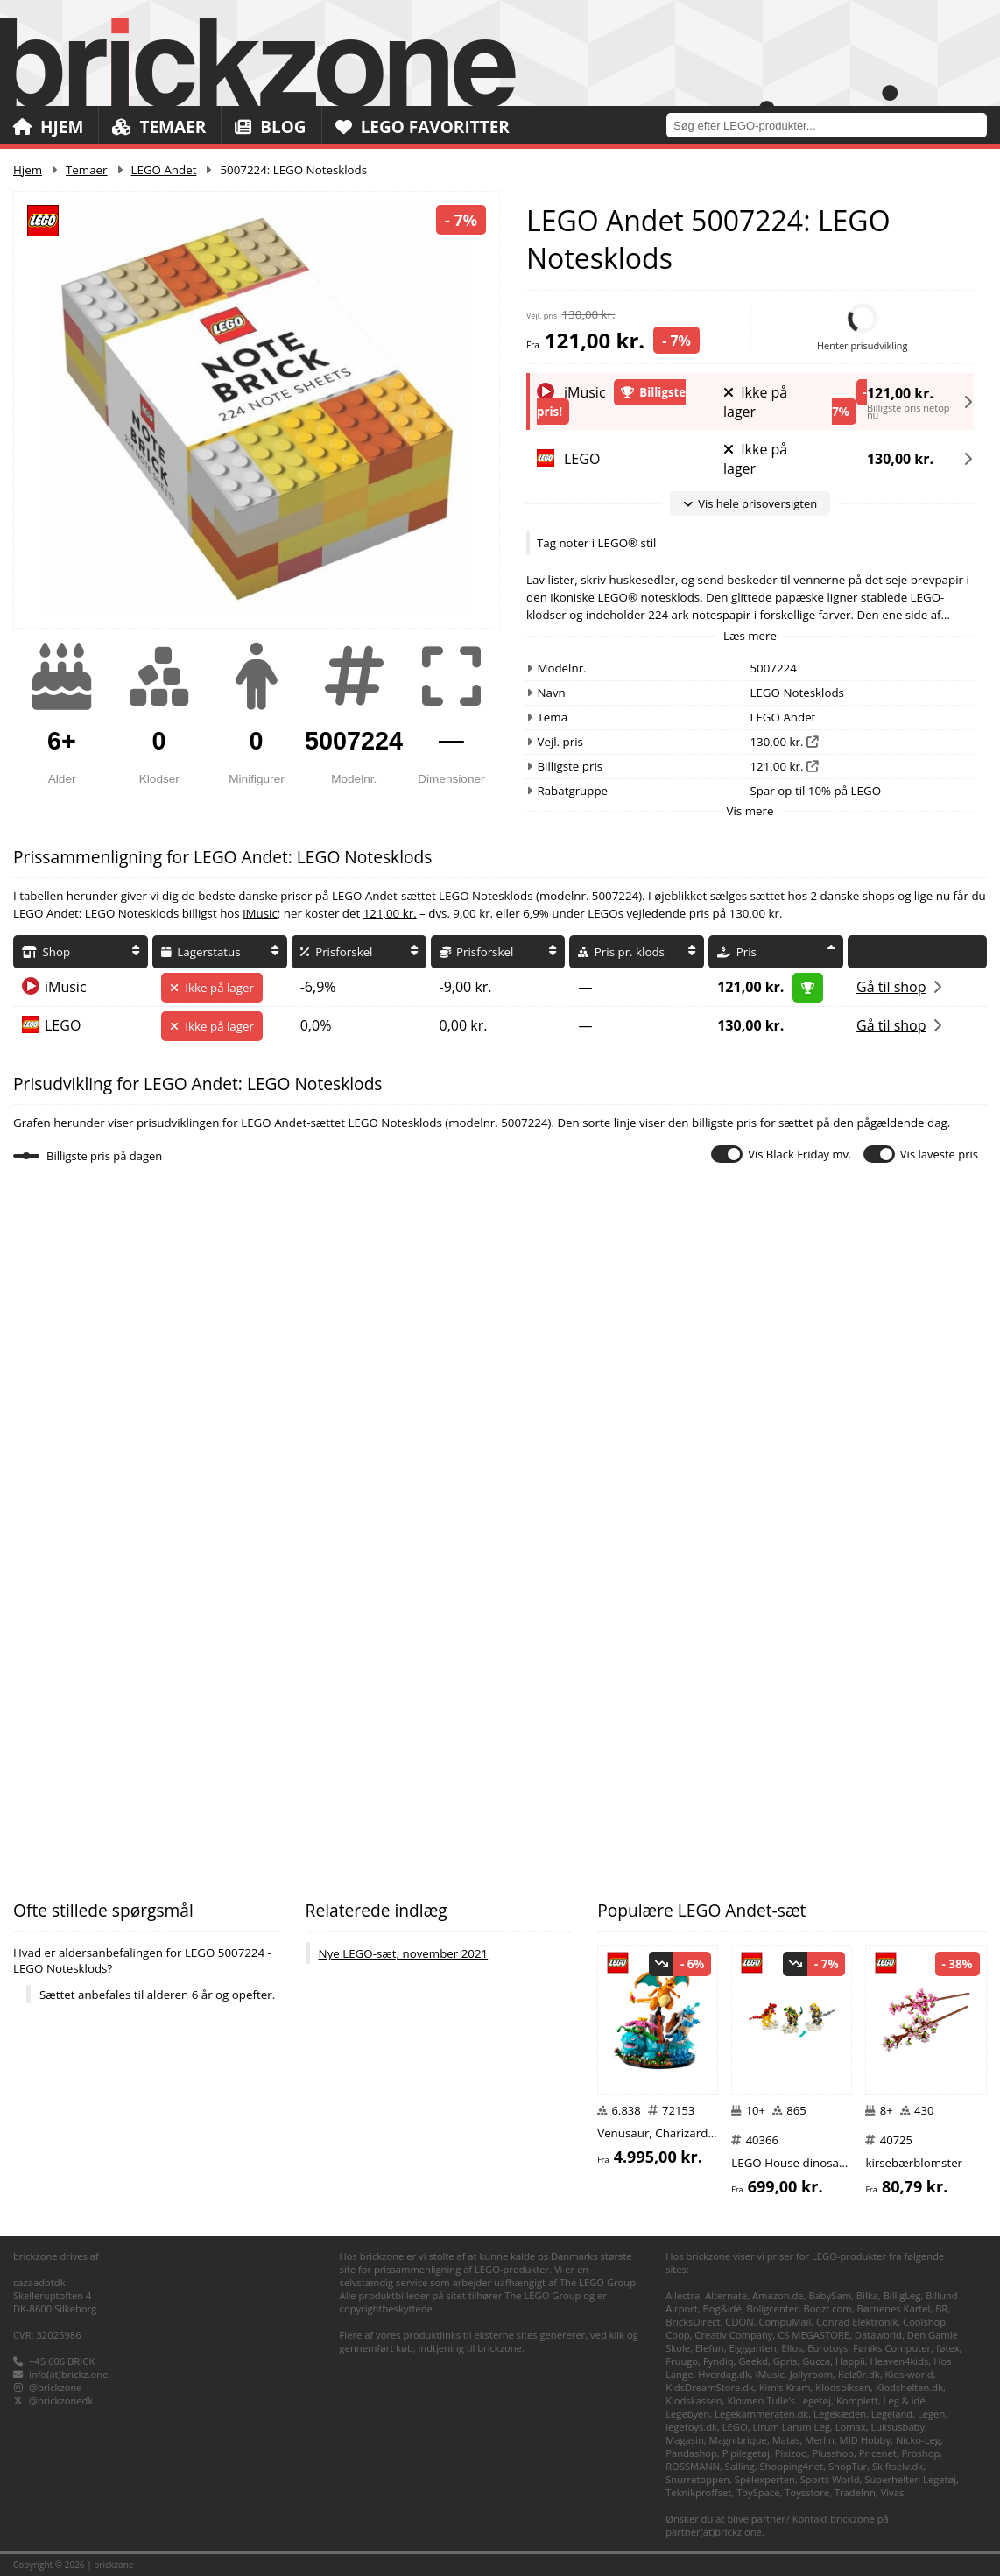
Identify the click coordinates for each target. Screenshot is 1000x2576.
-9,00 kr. (466, 986)
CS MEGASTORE (813, 2334)
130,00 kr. (900, 458)
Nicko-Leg (918, 2439)
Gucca (816, 2361)
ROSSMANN (692, 2466)
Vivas (893, 2492)
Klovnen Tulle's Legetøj (779, 2400)
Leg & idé (905, 2400)
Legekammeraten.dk (761, 2413)
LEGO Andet (164, 170)
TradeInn (855, 2492)
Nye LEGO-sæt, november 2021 (404, 1953)
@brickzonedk (61, 2400)
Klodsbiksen (842, 2387)
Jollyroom (811, 2374)
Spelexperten (765, 2479)
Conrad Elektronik (857, 2321)
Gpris (785, 2361)
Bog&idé (722, 2308)
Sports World (830, 2479)
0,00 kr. (464, 1025)
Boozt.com (827, 2308)
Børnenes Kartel (894, 2308)
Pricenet (878, 2453)
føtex (948, 2347)
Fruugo (681, 2361)
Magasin (684, 2439)
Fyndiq (718, 2361)
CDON (739, 2321)
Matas (786, 2439)
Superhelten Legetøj (910, 2479)
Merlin (819, 2439)
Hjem (48, 127)
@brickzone (55, 2387)
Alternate (726, 2295)
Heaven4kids (899, 2361)
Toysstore (807, 2492)
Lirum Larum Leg (791, 2426)
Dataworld (878, 2334)
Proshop (921, 2453)
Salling (740, 2466)
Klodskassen (693, 2400)
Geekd (752, 2361)
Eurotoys (827, 2347)
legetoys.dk (691, 2426)
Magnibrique (738, 2439)
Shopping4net (791, 2466)
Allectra (682, 2295)
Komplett (857, 2400)
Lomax (850, 2426)
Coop (677, 2334)
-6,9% (318, 986)
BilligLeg (902, 2295)
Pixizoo (791, 2453)
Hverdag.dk (724, 2374)
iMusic (260, 913)
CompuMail (784, 2321)
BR (941, 2308)
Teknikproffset (698, 2492)
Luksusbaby (897, 2426)
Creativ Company (733, 2334)
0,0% (316, 1025)
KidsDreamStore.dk (709, 2387)
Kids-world (909, 2374)
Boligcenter (773, 2308)
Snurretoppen (697, 2479)
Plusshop (833, 2453)
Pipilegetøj (746, 2453)
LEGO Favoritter (422, 127)
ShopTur (847, 2466)
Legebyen (687, 2413)
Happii (850, 2361)
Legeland (891, 2413)
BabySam (829, 2295)
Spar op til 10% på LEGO (816, 791)
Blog (270, 127)
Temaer (159, 127)
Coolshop (924, 2321)
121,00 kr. (900, 390)
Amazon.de (778, 2295)
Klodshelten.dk (909, 2387)
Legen (931, 2413)
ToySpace (757, 2492)
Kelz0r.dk (859, 2374)
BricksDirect (692, 2321)
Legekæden (839, 2413)
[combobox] (833, 125)
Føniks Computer (892, 2347)
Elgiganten (752, 2347)
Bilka (867, 2295)
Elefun (709, 2347)
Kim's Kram (785, 2387)
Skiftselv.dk (897, 2466)
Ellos (792, 2347)
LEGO (63, 1025)
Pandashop (691, 2453)
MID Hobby (865, 2439)
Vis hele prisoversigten (750, 503)
